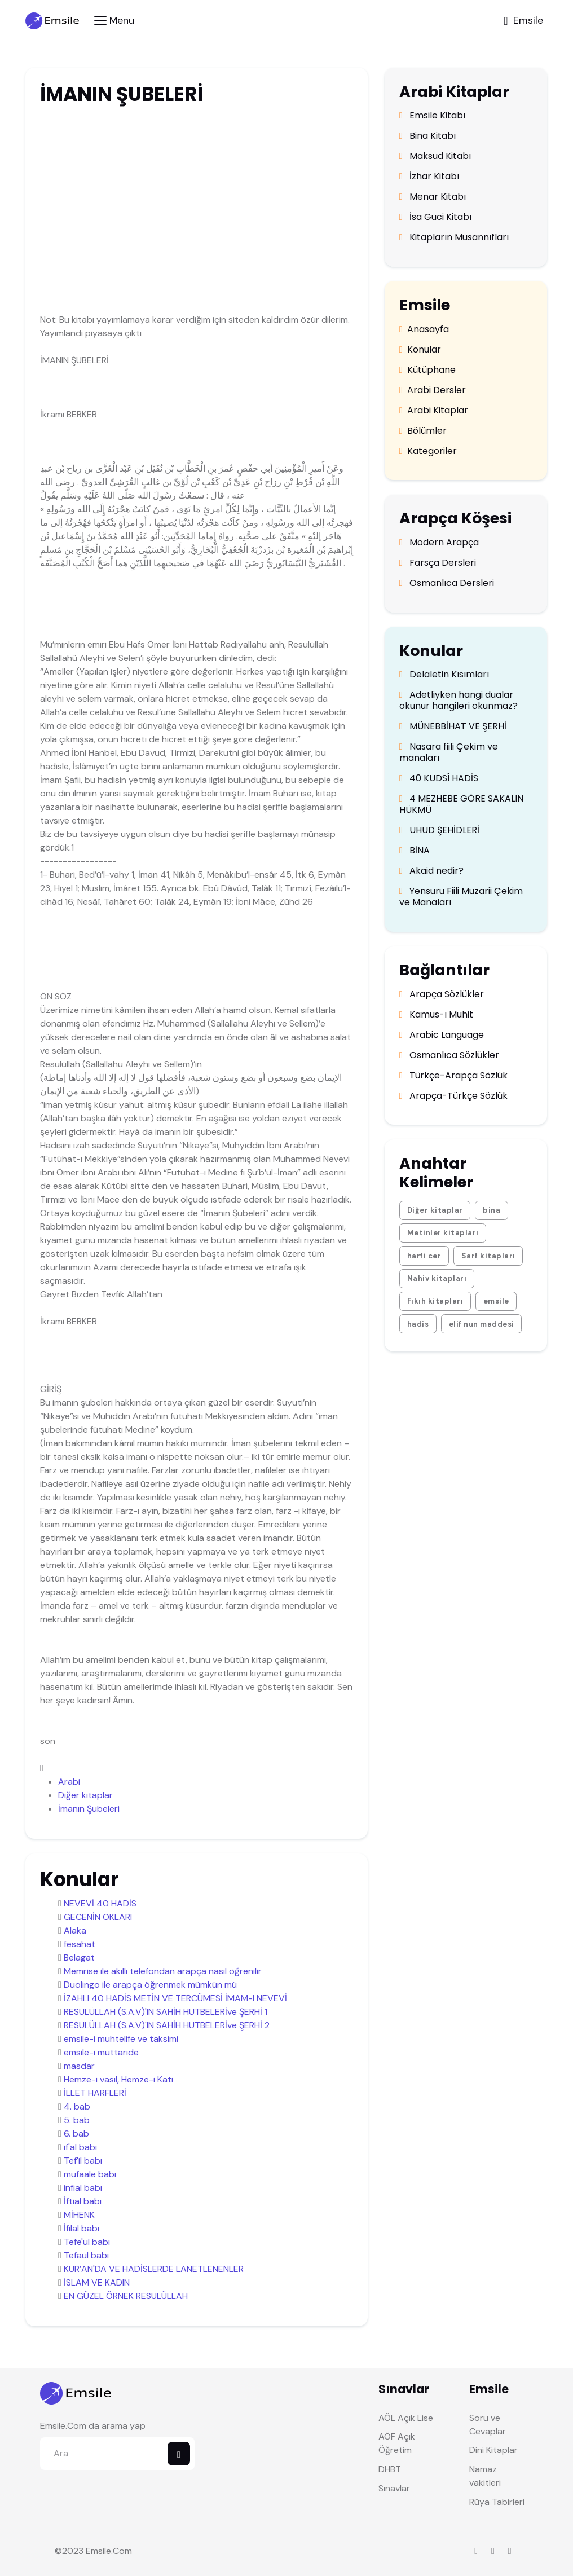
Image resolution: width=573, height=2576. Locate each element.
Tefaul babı (86, 2255)
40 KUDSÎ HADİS (438, 778)
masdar (79, 2066)
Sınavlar (394, 2488)
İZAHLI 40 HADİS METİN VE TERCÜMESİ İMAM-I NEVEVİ (175, 1998)
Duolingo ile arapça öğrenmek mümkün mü (150, 1985)
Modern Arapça (439, 542)
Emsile (98, 2551)
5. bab (77, 2120)
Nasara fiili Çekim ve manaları (448, 752)
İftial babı (83, 2201)
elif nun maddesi (481, 1324)
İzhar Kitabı (429, 176)
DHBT (389, 2469)
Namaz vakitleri (485, 2476)
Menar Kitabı (432, 196)
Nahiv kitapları (437, 1278)
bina (491, 1210)
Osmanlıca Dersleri (446, 583)
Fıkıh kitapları (435, 1301)
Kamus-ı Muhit (436, 1014)
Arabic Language (441, 1035)
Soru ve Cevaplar (487, 2424)
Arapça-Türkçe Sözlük (453, 1096)
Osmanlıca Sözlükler (449, 1055)
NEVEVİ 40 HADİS (100, 1903)
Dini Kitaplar (493, 2450)
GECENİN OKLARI (98, 1917)
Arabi (69, 1781)
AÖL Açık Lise (405, 2418)
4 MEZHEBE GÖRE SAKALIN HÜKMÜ (461, 804)
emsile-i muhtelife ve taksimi (121, 2039)
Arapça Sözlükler (441, 994)
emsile (496, 1301)
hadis (418, 1324)
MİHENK (79, 2215)
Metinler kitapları (443, 1233)
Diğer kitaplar (85, 1795)
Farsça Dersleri (437, 563)
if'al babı (80, 2147)
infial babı (83, 2188)
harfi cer (424, 1256)
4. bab (77, 2106)
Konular (420, 349)
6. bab (76, 2133)
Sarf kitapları (488, 1256)
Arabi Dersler (432, 390)
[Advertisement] (195, 198)
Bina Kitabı (427, 136)
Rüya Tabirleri (496, 2502)
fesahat (79, 1944)
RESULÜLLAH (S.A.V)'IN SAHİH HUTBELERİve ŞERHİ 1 (165, 2012)
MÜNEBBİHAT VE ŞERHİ (452, 726)
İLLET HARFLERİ (95, 2093)
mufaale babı (90, 2174)
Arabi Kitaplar (433, 410)
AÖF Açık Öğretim (396, 2443)
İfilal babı (81, 2228)
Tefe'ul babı (87, 2242)
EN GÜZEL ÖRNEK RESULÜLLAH (126, 2296)
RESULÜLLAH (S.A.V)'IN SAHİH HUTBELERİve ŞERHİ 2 (167, 2025)
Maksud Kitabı (435, 156)
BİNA (414, 850)
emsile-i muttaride (101, 2052)
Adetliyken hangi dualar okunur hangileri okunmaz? (458, 700)
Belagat (79, 1957)
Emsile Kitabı (432, 115)
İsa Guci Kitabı (435, 217)
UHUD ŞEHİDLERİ (439, 830)
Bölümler (423, 431)
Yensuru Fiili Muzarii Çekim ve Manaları (461, 897)
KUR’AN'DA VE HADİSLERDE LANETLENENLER (154, 2269)
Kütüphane (427, 370)
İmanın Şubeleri (89, 1809)
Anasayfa (424, 329)
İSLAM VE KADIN (97, 2282)
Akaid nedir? (431, 871)
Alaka (75, 1930)
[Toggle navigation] (114, 21)
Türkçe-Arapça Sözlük (453, 1075)
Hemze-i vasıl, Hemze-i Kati (118, 2079)
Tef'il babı (83, 2161)
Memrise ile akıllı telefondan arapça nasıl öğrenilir (163, 1971)
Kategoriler (428, 451)
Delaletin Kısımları (444, 674)
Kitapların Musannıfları (454, 237)
